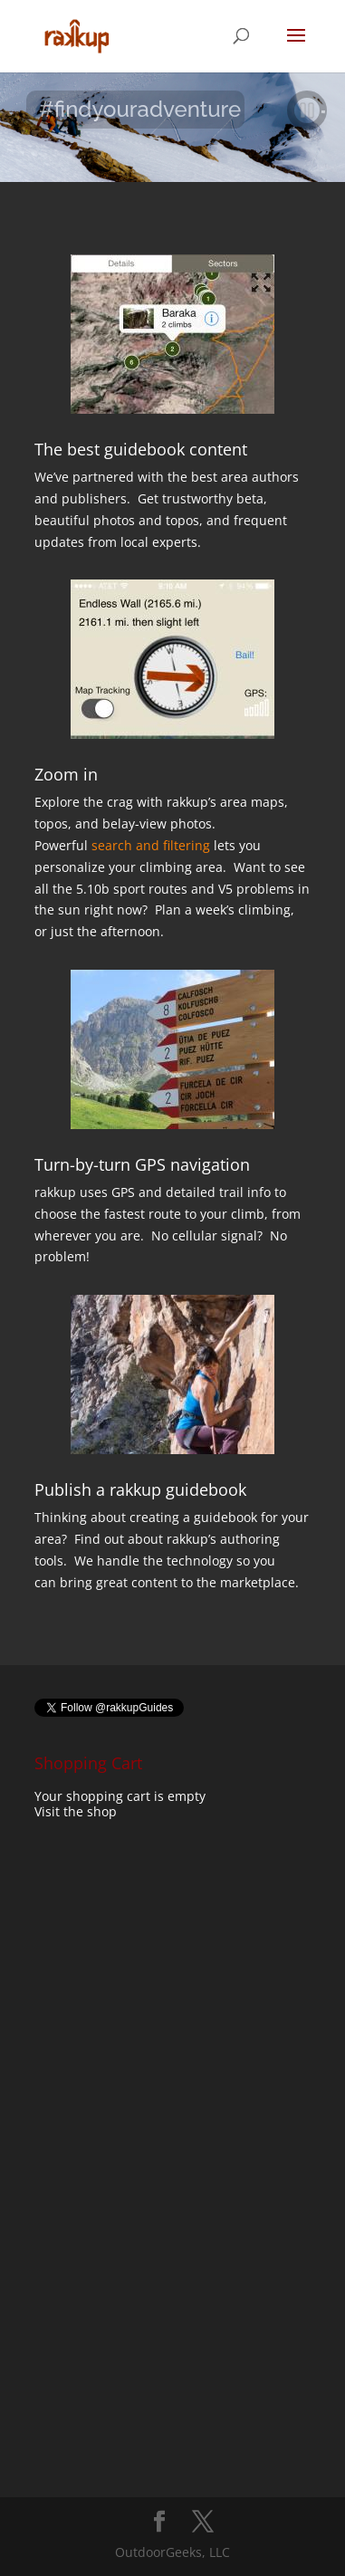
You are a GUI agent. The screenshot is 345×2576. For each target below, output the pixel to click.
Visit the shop (75, 1811)
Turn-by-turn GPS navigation (142, 1164)
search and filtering (150, 845)
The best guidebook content (140, 449)
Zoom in (66, 774)
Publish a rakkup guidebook (140, 1489)
